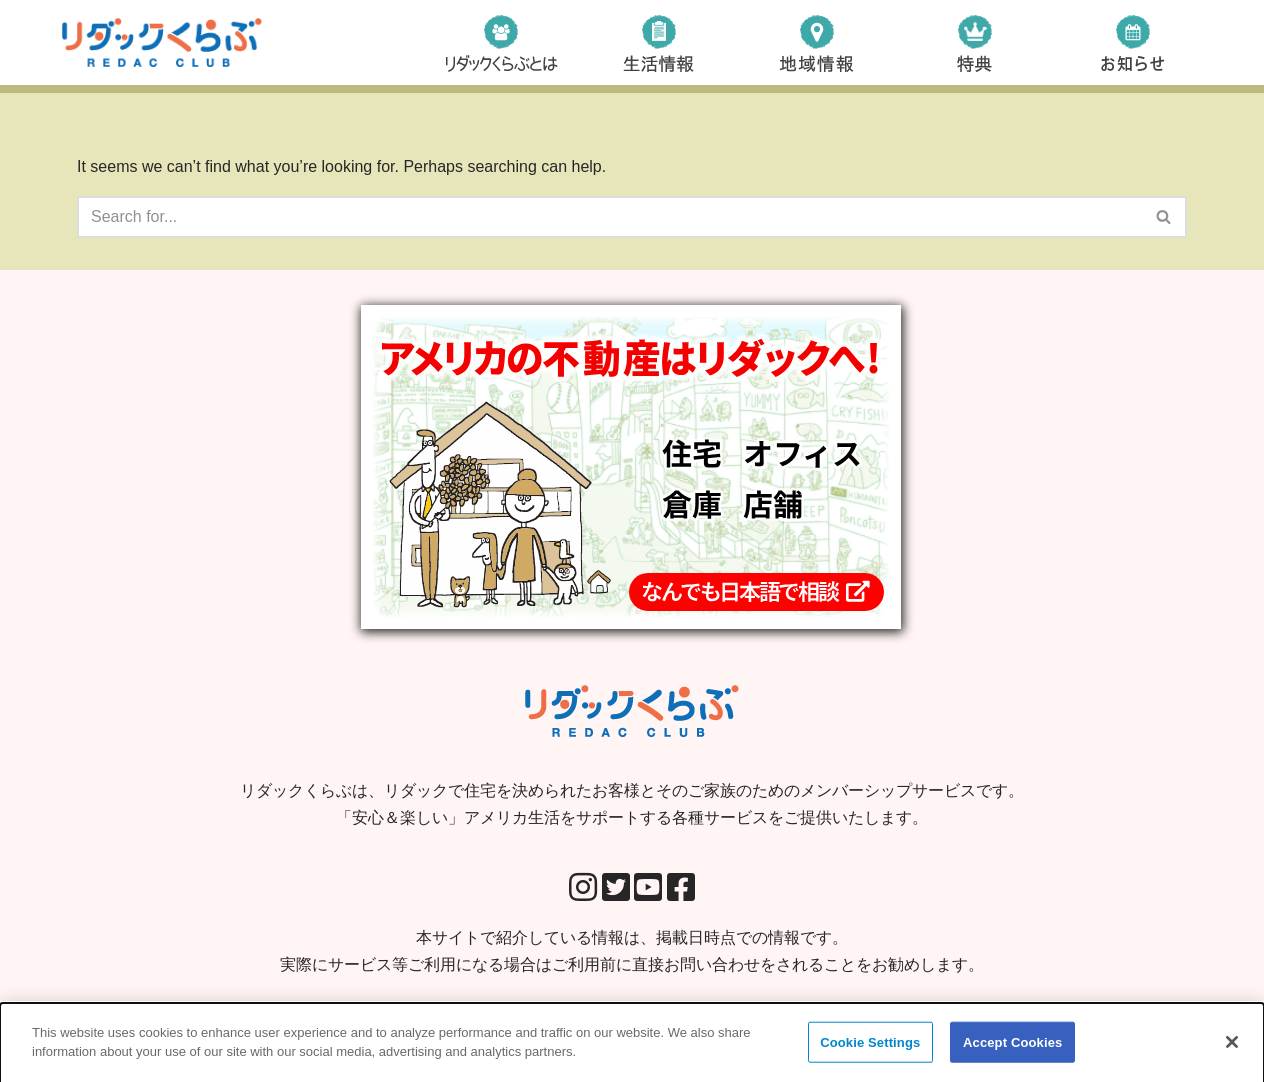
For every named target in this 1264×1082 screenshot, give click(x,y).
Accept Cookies (1012, 1047)
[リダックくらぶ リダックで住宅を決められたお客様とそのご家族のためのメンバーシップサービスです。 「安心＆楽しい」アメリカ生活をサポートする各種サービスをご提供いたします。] (162, 42)
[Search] (609, 217)
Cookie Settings (870, 1047)
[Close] (1232, 1047)
